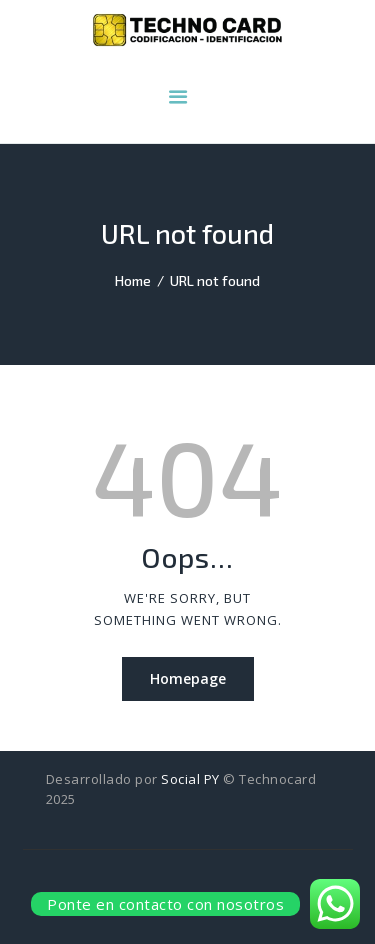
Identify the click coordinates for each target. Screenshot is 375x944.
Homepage (188, 678)
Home (133, 280)
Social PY (190, 779)
